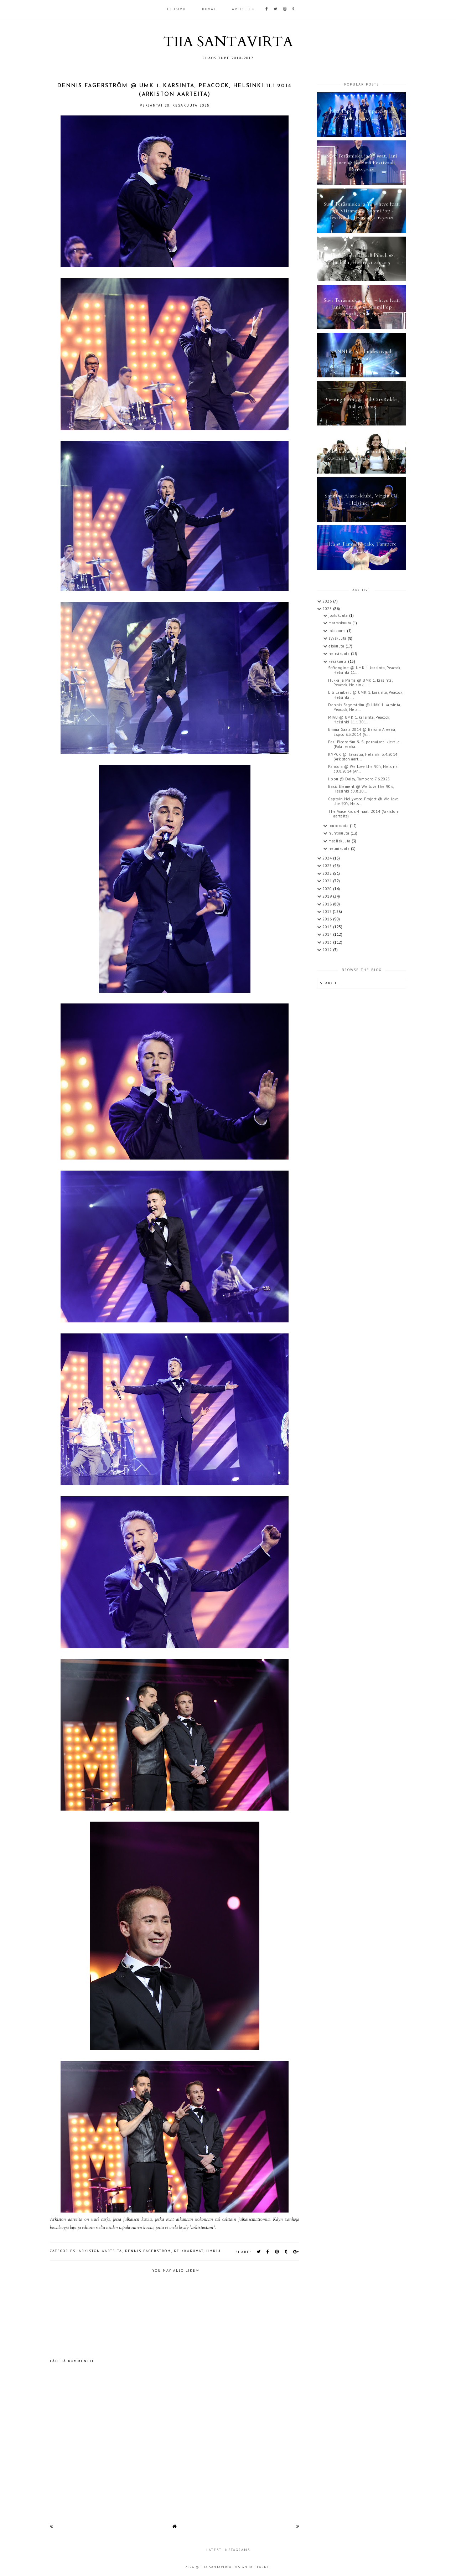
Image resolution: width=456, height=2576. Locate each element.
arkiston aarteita (100, 2251)
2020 (327, 888)
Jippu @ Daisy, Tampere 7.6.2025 (359, 778)
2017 (327, 911)
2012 (327, 949)
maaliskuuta (340, 840)
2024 (327, 858)
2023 (327, 865)
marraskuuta (340, 622)
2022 (327, 873)
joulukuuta (338, 615)
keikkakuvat (188, 2251)
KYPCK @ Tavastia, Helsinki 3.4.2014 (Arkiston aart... (363, 757)
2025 (327, 608)
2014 (327, 934)
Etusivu (176, 9)
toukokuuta (339, 825)
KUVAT (209, 9)
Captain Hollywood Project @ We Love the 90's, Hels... (363, 801)
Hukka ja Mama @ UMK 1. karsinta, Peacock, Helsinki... (360, 682)
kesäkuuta (338, 661)
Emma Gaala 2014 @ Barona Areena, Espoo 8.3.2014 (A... (362, 732)
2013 (327, 942)
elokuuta (337, 646)
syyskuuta (338, 638)
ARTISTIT (241, 9)
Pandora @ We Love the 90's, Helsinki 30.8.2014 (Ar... (363, 769)
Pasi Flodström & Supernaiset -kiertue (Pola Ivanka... (364, 744)
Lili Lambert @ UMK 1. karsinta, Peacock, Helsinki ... (365, 695)
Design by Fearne (251, 2567)
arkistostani (202, 2227)
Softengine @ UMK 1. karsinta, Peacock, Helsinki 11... (364, 670)
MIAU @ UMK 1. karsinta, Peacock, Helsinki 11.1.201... (359, 719)
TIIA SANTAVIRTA (228, 42)
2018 (327, 904)
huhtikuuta (339, 833)
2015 (327, 926)
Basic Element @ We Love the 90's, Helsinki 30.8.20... (361, 789)
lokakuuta (337, 630)
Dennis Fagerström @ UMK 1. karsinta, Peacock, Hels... (364, 707)
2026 (327, 601)
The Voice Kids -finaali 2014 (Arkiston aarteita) (363, 814)
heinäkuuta (339, 653)
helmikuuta (339, 848)
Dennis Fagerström (148, 2251)
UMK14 (213, 2251)
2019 (327, 896)
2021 (327, 880)
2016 (327, 919)
